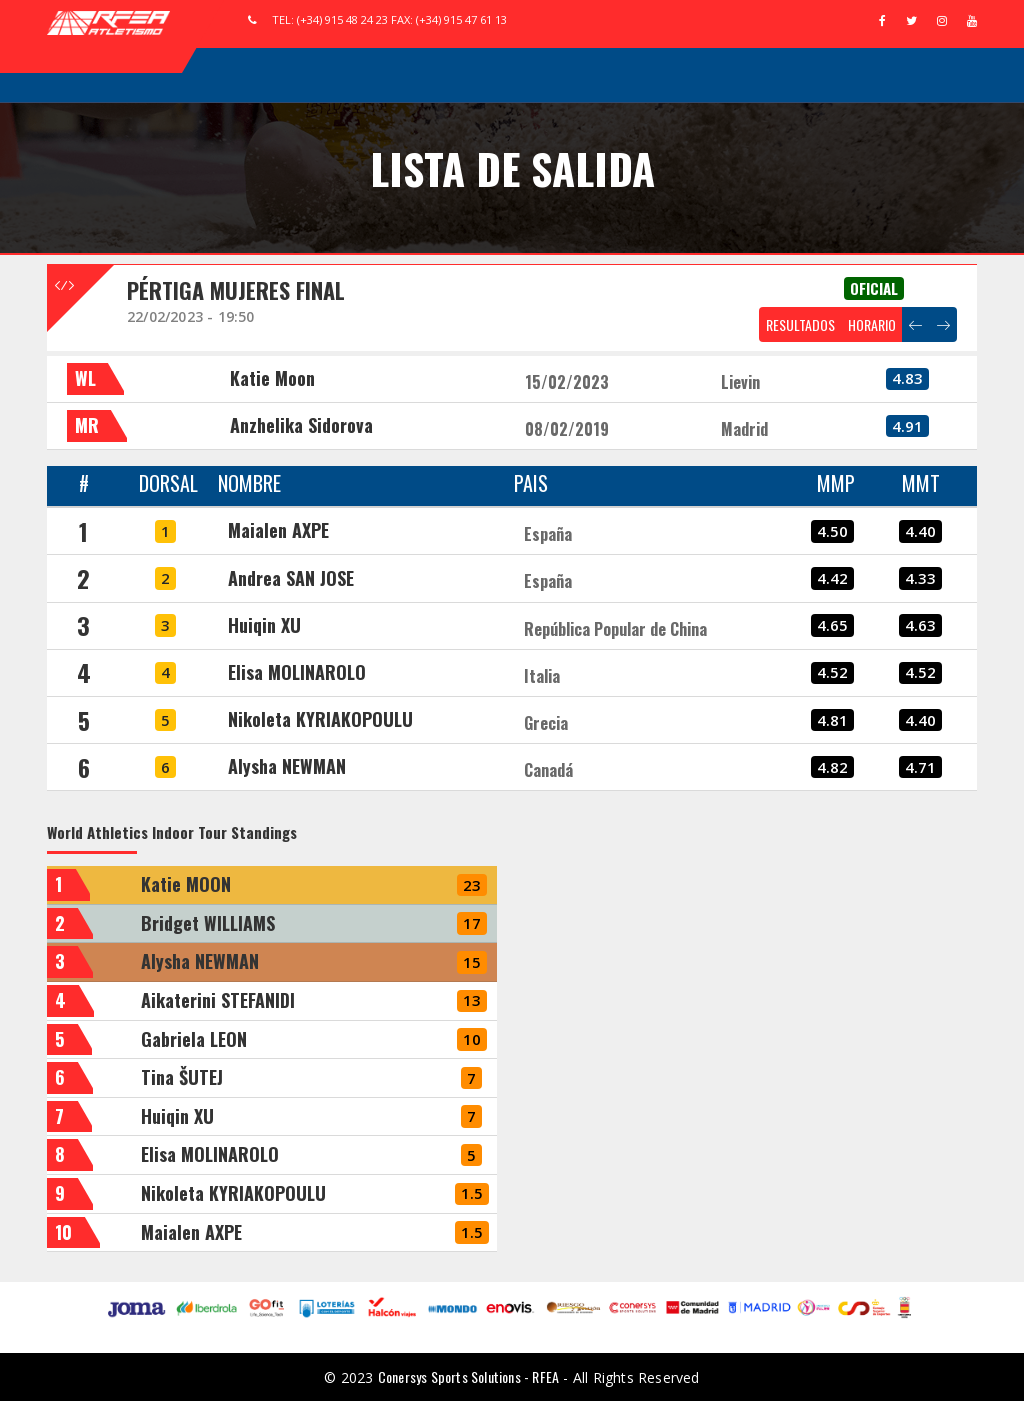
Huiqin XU (264, 625)
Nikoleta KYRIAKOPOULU (320, 719)
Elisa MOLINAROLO (297, 672)
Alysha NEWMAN (287, 766)
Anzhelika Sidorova (301, 425)
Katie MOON (186, 884)
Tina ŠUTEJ (182, 1077)
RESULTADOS (800, 324)
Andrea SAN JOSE (291, 578)
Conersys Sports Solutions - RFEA (468, 1376)
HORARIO (872, 324)
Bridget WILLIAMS (208, 923)
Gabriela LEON (194, 1039)
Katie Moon (272, 378)
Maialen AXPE (278, 530)
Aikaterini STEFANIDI (218, 1000)
